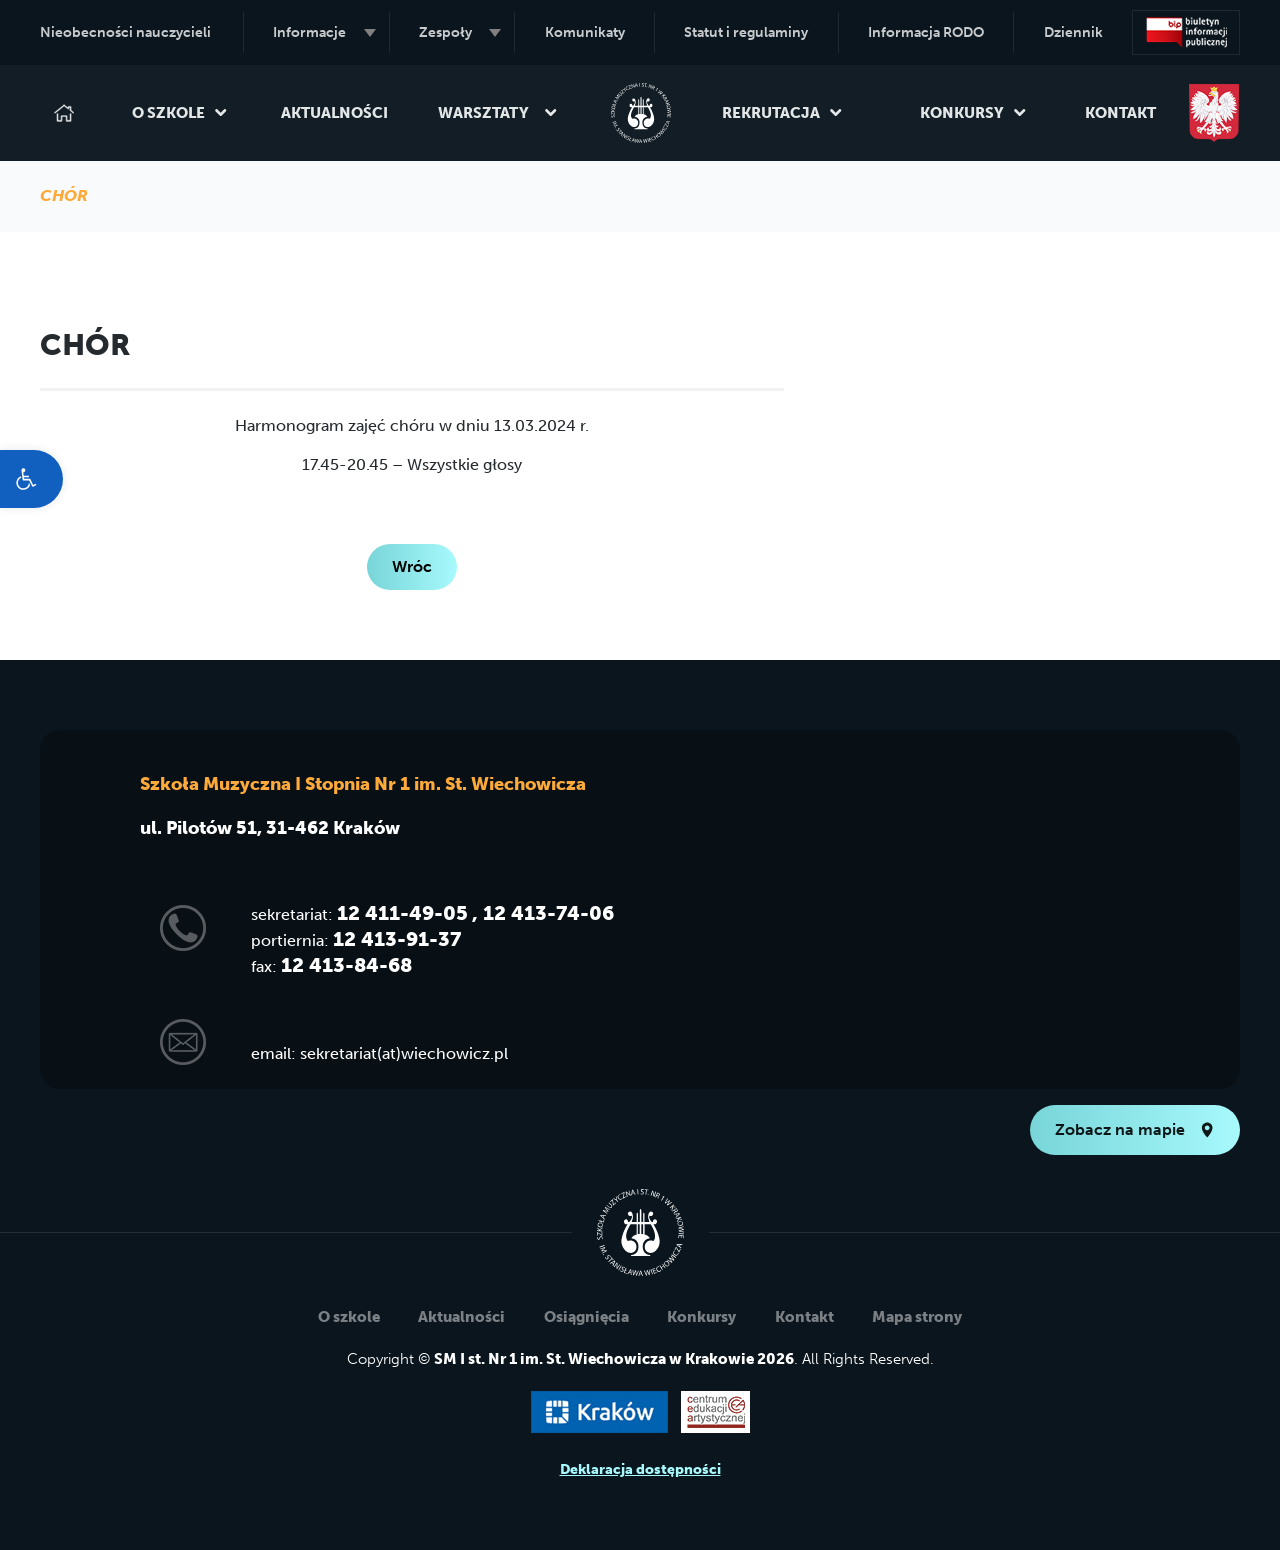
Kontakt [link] (1120, 113)
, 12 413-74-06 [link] (543, 913)
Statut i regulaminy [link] (746, 32)
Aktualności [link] (334, 113)
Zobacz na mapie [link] (1135, 1129)
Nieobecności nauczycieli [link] (125, 32)
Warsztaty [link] (498, 113)
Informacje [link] (324, 32)
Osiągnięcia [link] (586, 1317)
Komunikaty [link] (585, 32)
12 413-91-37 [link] (397, 939)
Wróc (412, 566)
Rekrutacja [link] (782, 113)
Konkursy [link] (973, 113)
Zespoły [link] (460, 32)
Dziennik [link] (1073, 32)
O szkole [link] (180, 113)
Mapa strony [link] (917, 1317)
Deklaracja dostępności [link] (640, 1469)
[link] (31, 479)
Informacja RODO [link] (926, 32)
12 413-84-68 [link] (346, 965)
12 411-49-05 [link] (402, 913)
